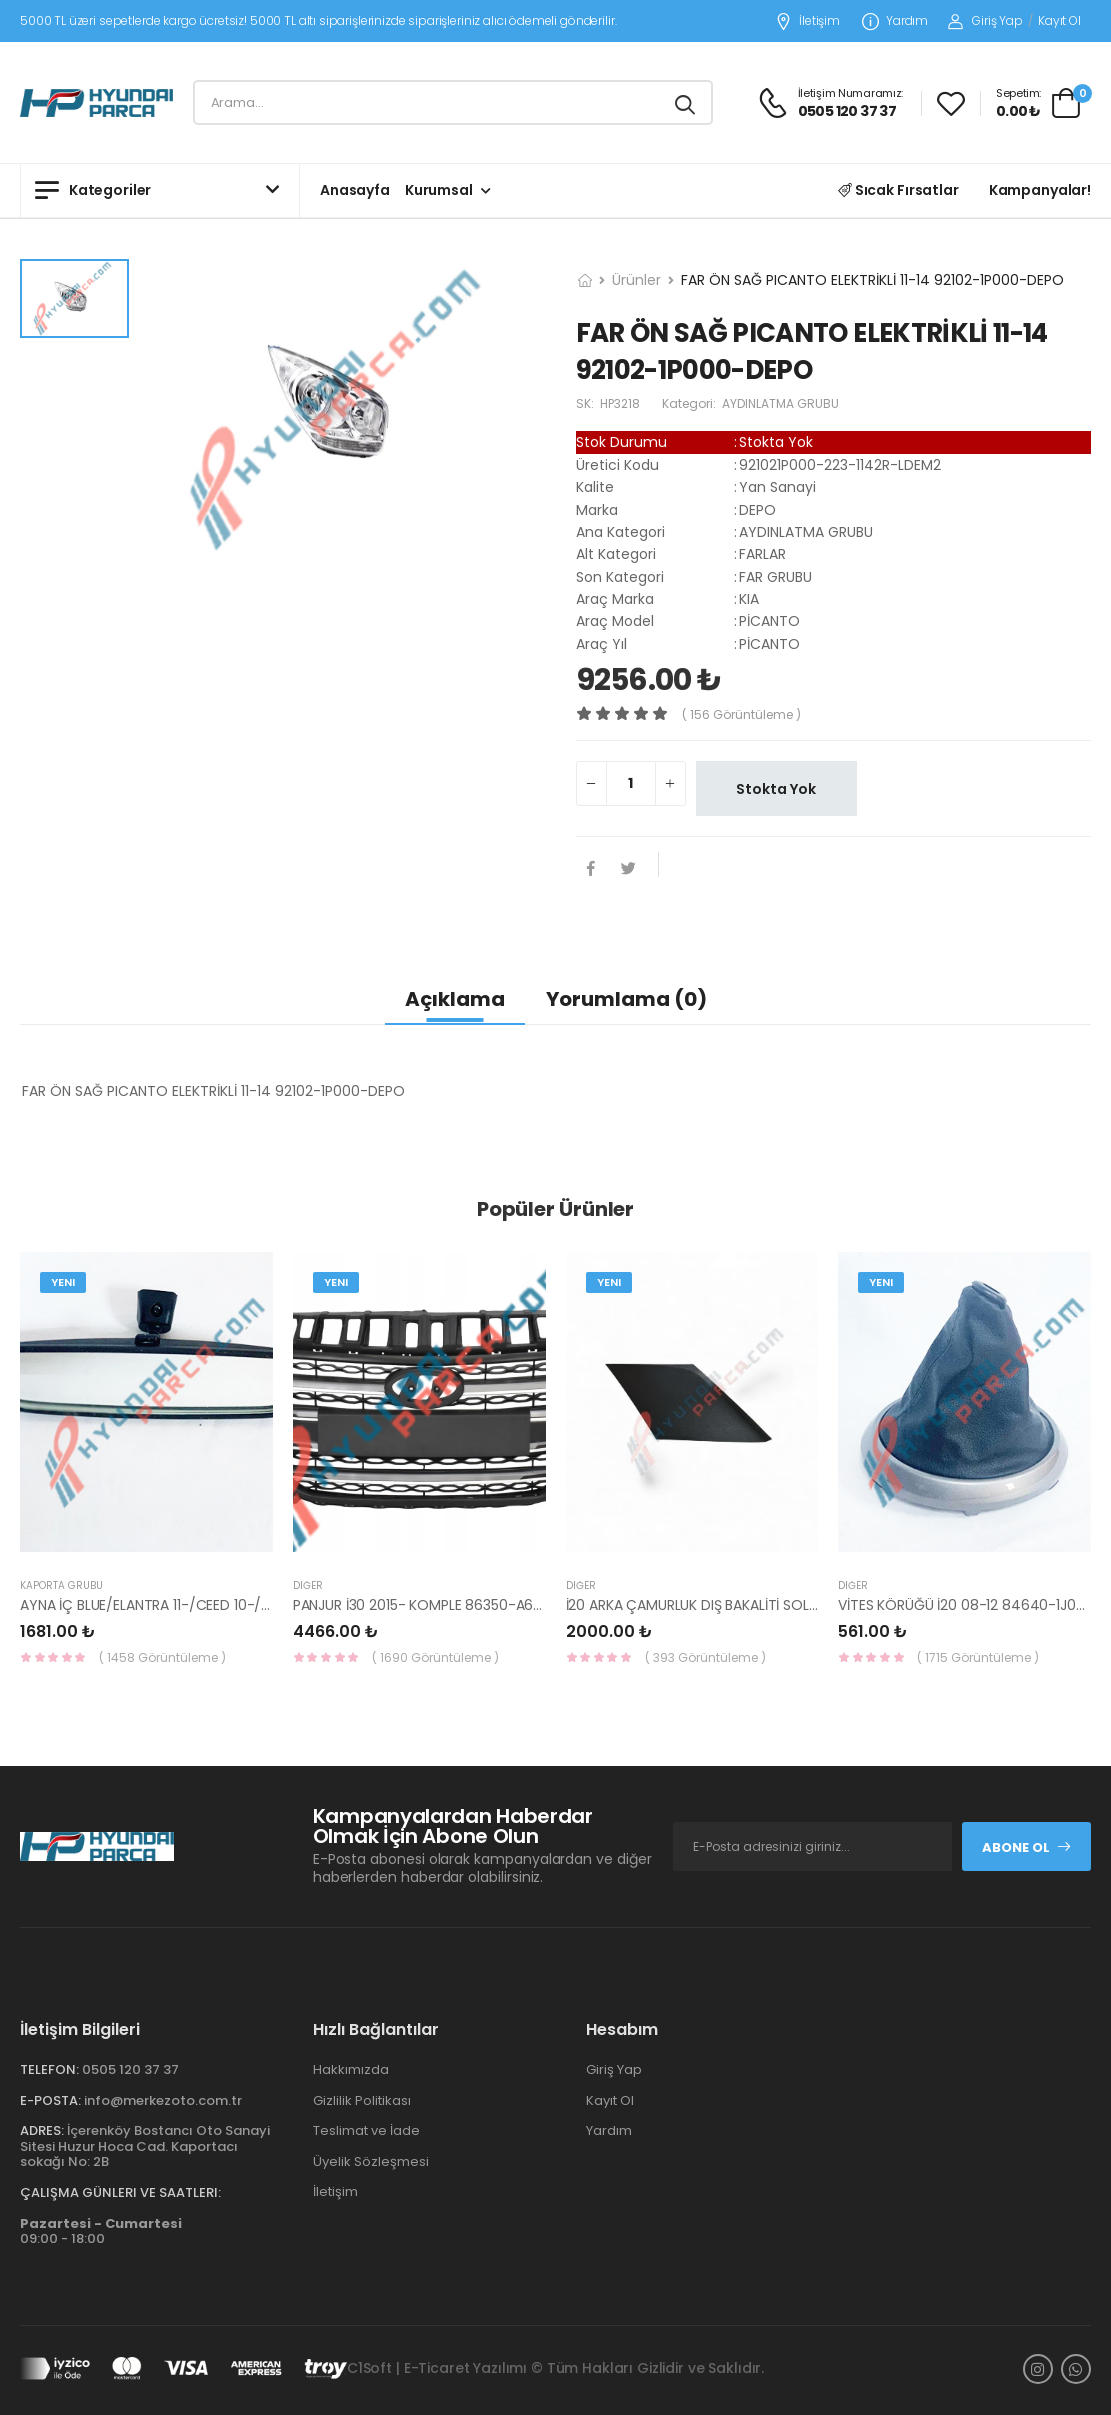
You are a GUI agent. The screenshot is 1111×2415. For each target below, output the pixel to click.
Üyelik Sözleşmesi (371, 2161)
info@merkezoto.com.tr (163, 2100)
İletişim (807, 21)
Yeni (63, 1282)
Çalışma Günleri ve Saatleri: (120, 2192)
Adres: (42, 2130)
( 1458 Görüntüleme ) (162, 1657)
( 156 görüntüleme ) (741, 714)
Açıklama (455, 999)
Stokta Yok (776, 789)
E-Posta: (50, 2100)
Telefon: (49, 2069)
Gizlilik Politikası (362, 2100)
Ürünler (636, 280)
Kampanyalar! (1040, 190)
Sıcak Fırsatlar (898, 190)
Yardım (895, 21)
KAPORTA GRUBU (61, 1585)
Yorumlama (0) (626, 999)
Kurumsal (439, 190)
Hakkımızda (351, 2069)
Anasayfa (355, 190)
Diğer (308, 1585)
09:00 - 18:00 (101, 2231)
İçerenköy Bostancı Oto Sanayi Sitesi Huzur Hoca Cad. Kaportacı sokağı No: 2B (145, 2146)
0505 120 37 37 (130, 2069)
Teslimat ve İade (366, 2130)
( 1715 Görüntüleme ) (978, 1657)
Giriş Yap (985, 20)
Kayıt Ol (1059, 20)
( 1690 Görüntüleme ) (435, 1657)
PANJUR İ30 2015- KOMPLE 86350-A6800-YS (439, 1605)
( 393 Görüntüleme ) (705, 1657)
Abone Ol (1027, 1847)
